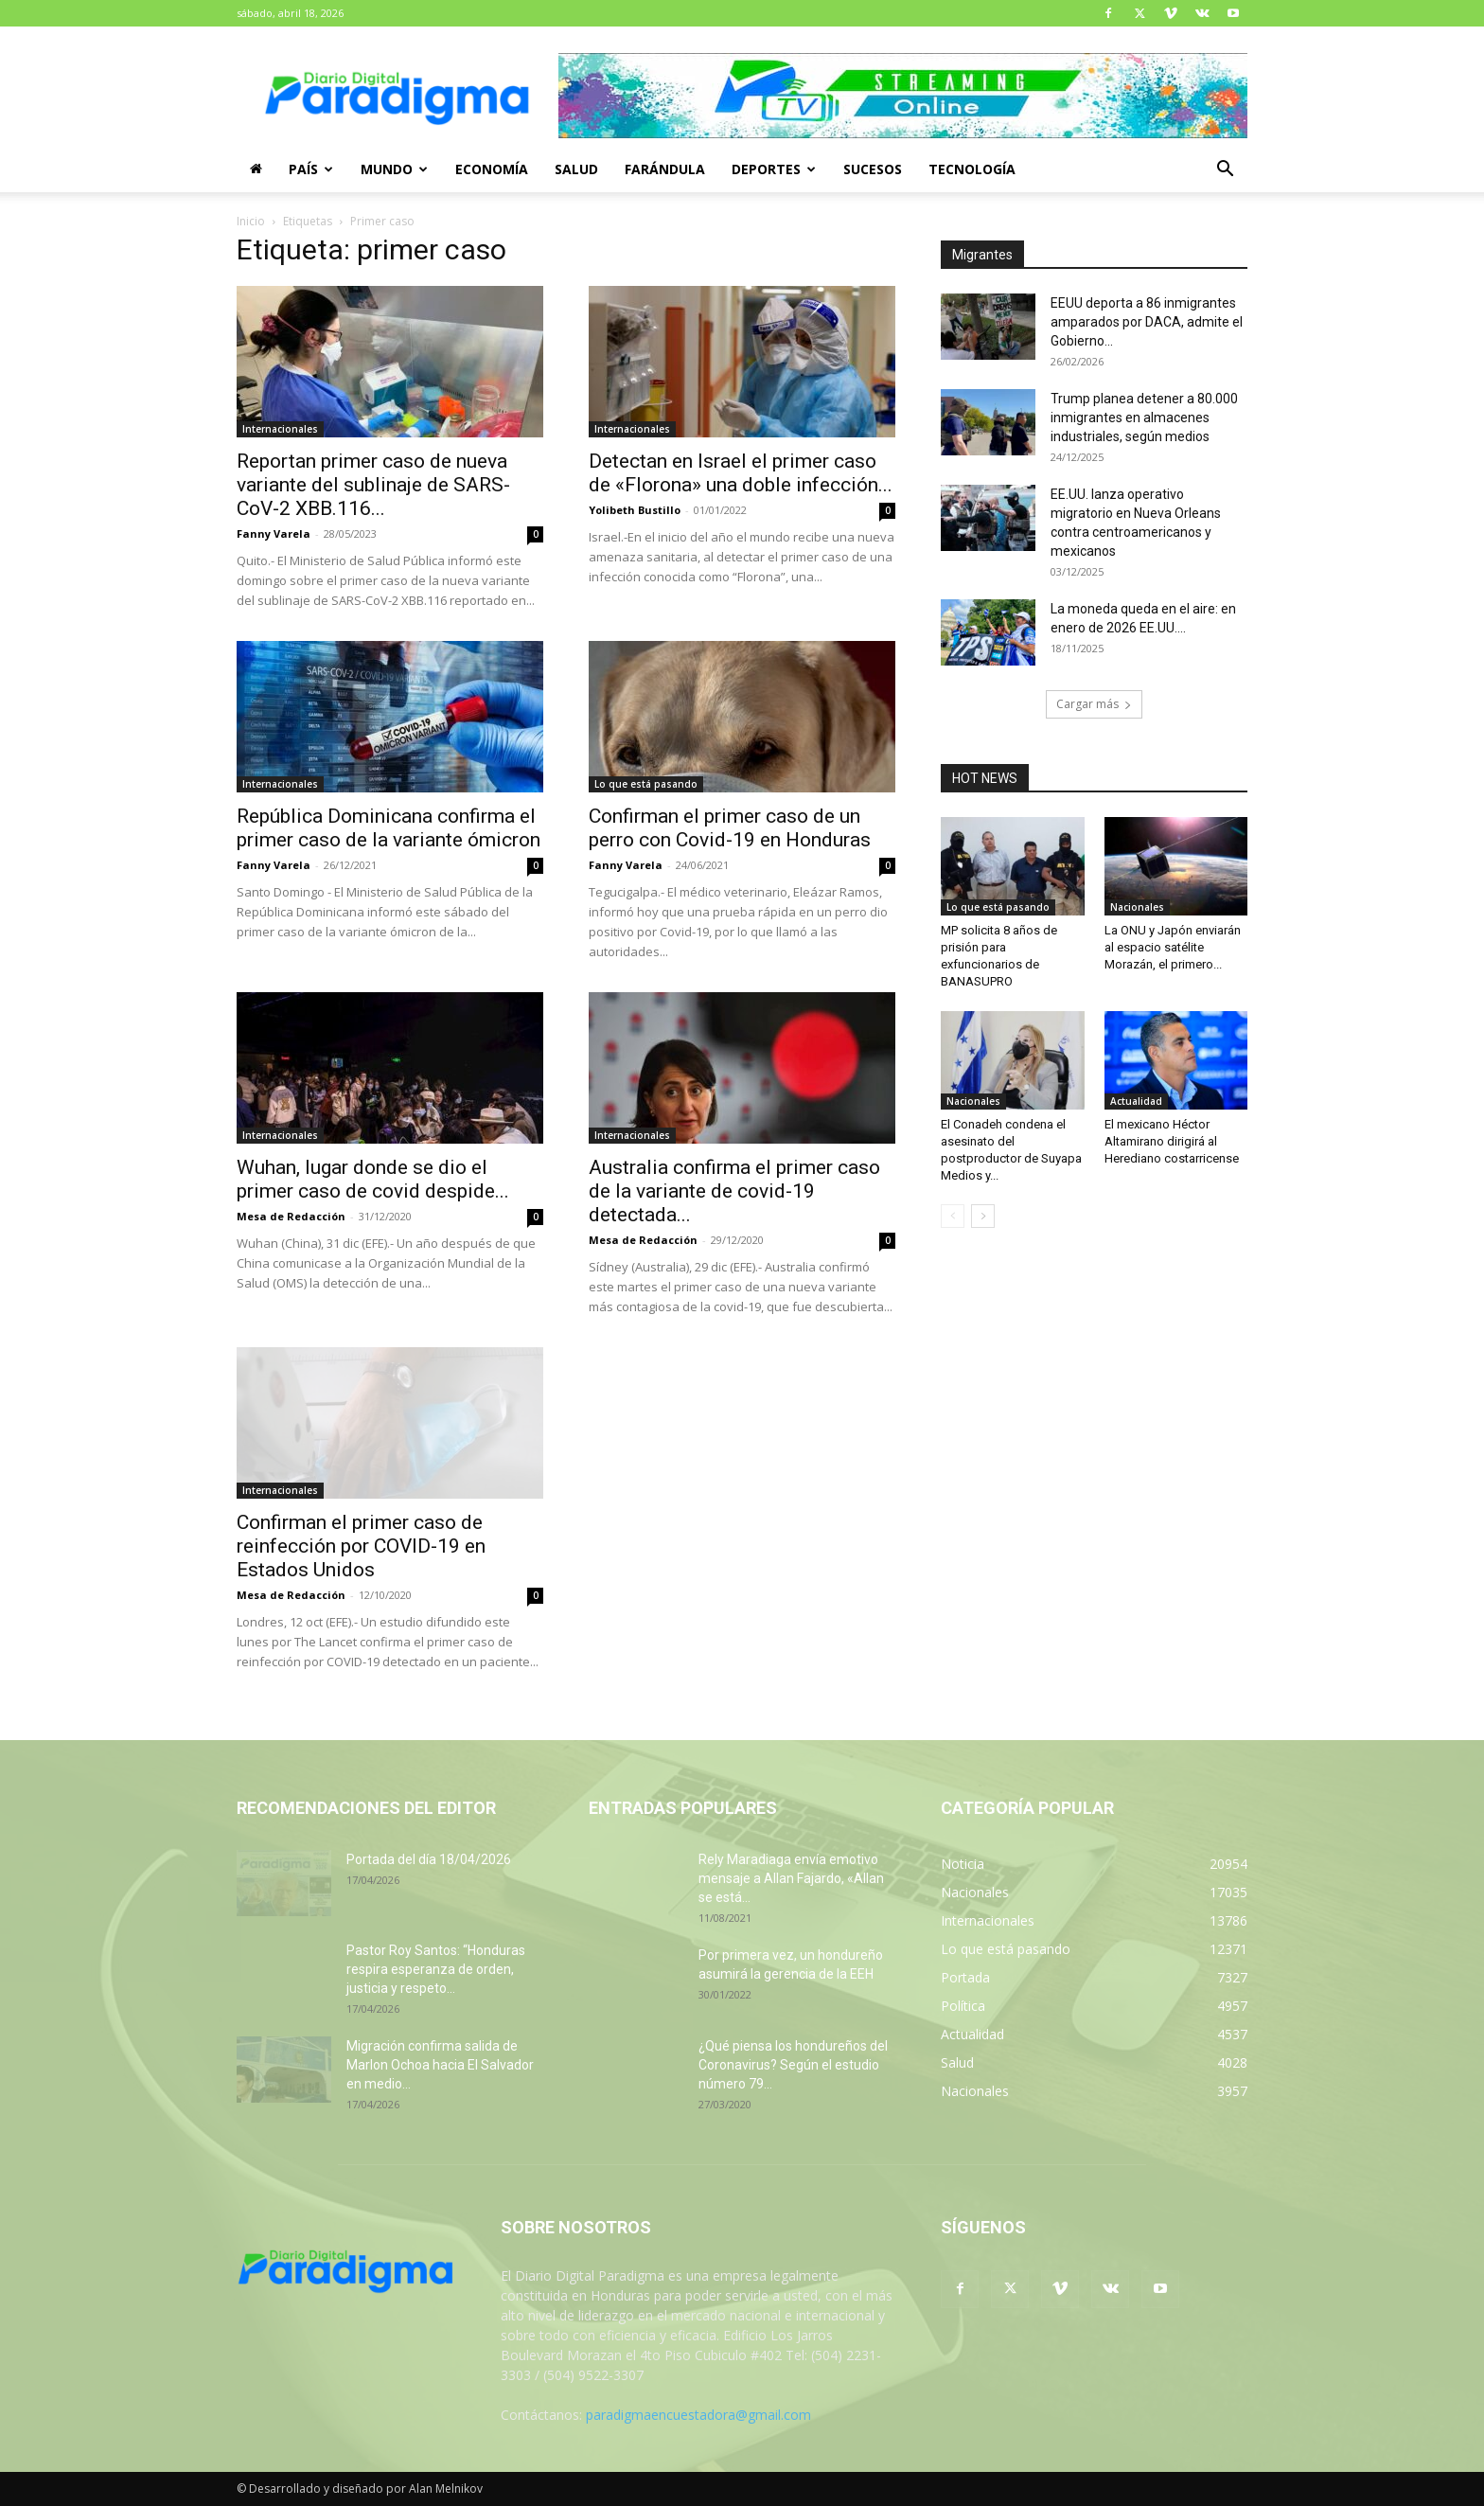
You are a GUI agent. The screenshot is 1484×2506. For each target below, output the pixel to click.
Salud (576, 169)
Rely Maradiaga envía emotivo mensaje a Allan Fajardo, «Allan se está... (791, 1878)
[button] (1224, 171)
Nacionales (1137, 907)
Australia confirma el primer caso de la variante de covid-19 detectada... (734, 1191)
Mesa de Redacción (291, 1216)
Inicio (251, 221)
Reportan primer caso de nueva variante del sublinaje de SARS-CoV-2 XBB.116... (373, 485)
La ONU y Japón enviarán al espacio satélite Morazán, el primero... (1172, 947)
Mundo (394, 169)
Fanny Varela (273, 533)
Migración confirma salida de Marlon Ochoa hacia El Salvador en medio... (440, 2064)
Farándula (665, 169)
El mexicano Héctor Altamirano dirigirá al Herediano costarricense (1171, 1141)
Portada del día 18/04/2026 (428, 1859)
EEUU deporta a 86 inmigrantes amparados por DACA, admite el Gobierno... (1147, 321)
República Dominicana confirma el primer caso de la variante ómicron (388, 828)
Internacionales (280, 428)
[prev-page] (952, 1216)
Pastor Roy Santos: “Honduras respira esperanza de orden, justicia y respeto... (435, 1969)
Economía (491, 169)
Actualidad (1136, 1101)
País (311, 169)
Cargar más (1094, 704)
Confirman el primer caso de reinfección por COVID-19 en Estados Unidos (361, 1546)
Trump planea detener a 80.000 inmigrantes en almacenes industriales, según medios (1144, 417)
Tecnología (972, 169)
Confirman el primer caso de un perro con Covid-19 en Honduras (730, 828)
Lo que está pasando (646, 784)
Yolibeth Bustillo (634, 510)
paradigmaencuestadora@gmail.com (698, 2415)
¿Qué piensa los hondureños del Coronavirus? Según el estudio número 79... (793, 2064)
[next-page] (983, 1216)
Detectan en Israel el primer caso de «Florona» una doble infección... (740, 473)
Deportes (774, 169)
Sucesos (872, 169)
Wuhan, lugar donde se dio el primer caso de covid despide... (373, 1179)
